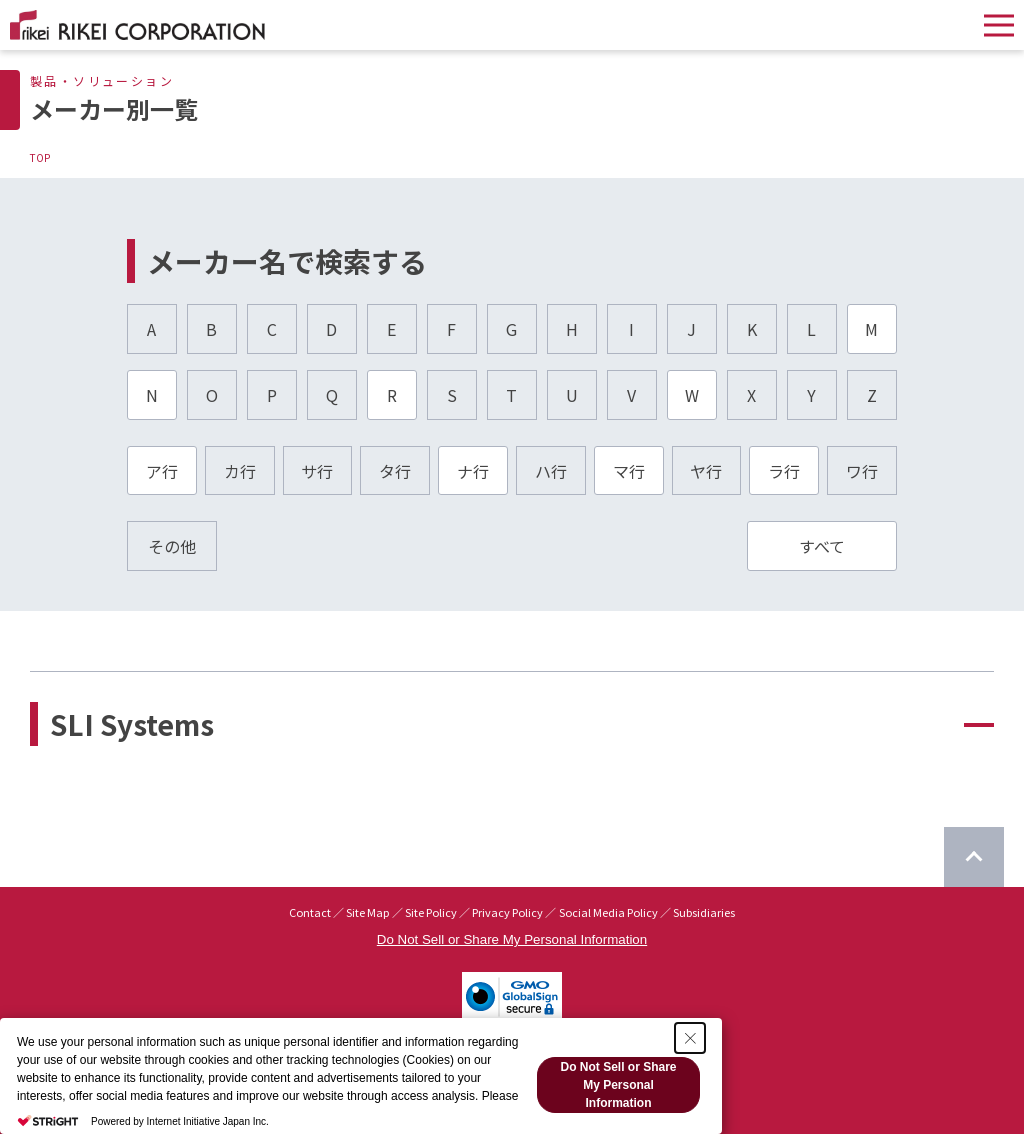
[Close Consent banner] (690, 1038)
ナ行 (473, 471)
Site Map (367, 912)
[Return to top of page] (974, 857)
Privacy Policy (507, 912)
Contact (310, 912)
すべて (822, 546)
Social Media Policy (608, 912)
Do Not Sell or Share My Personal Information (512, 939)
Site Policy (431, 912)
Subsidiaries (704, 912)
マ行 (629, 471)
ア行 (162, 471)
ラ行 (784, 471)
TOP (40, 157)
